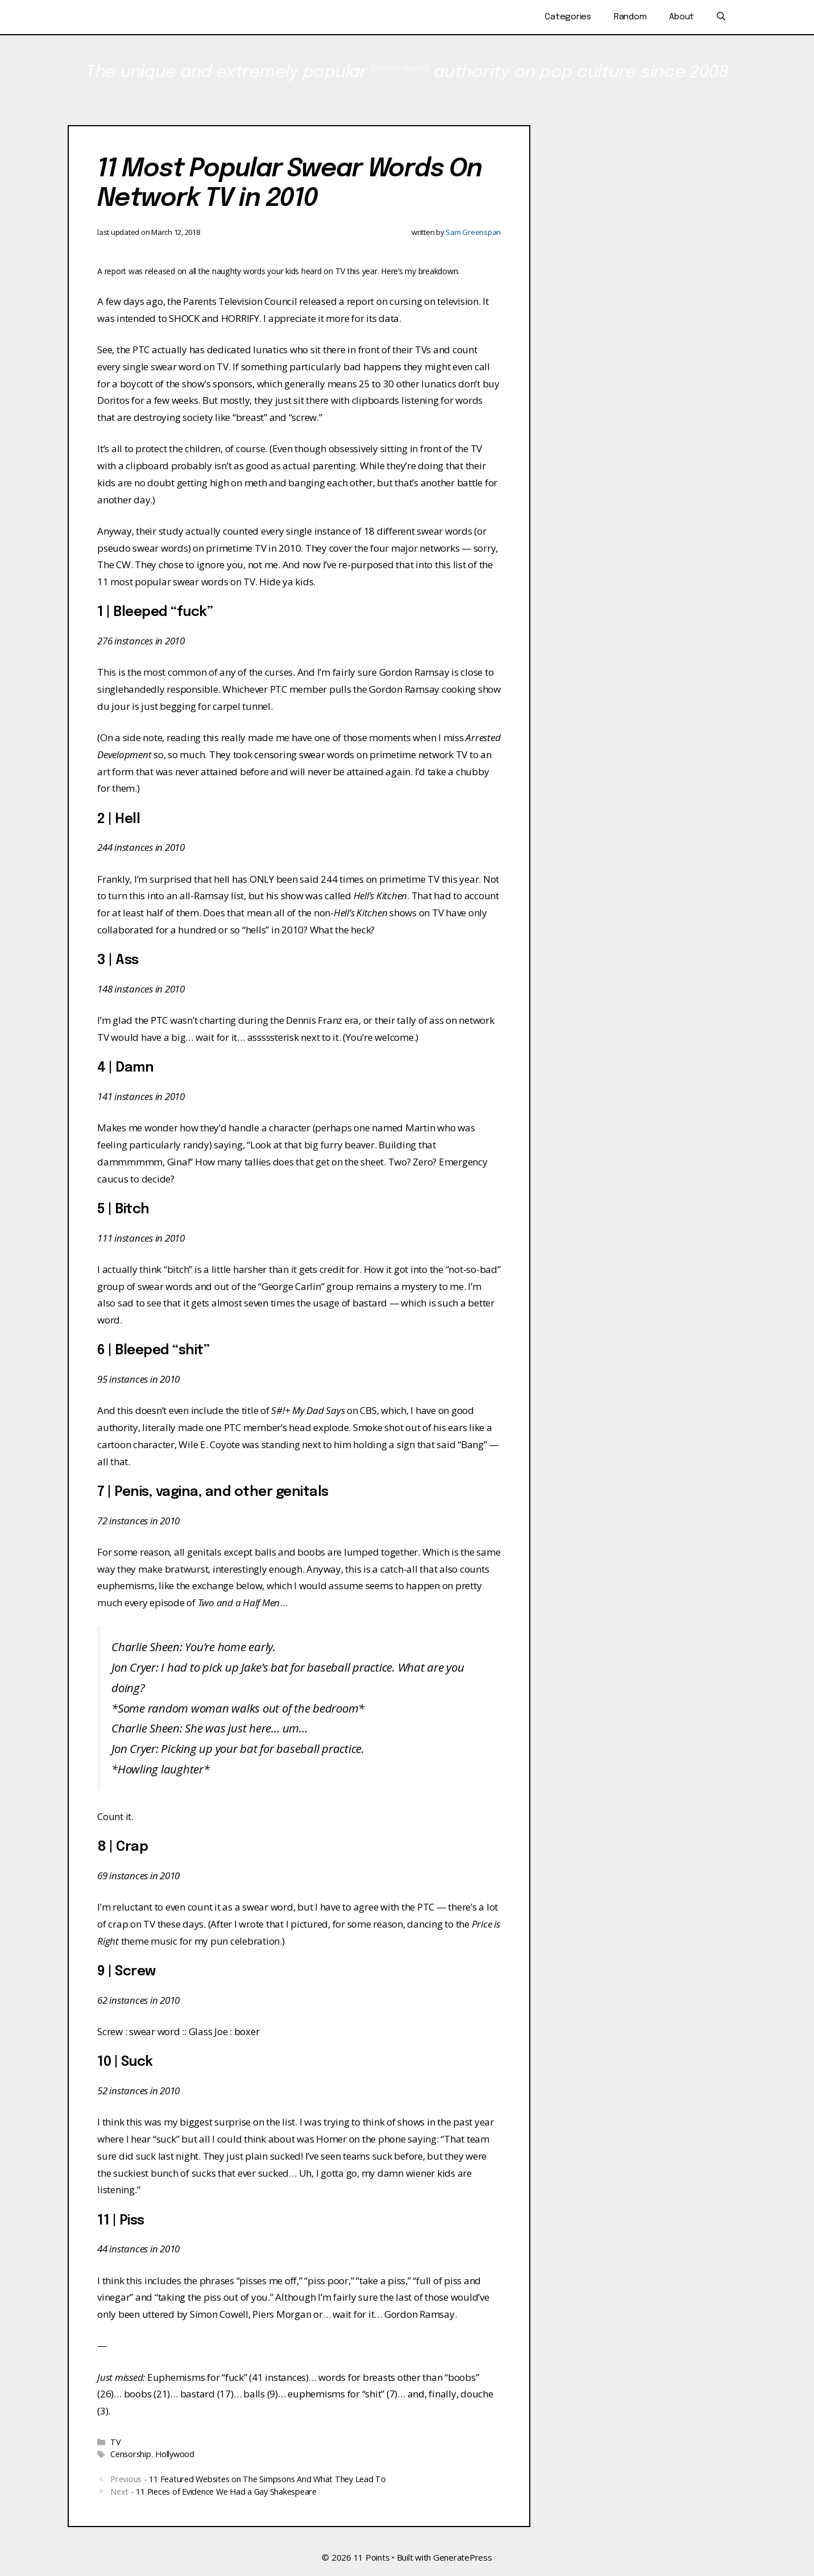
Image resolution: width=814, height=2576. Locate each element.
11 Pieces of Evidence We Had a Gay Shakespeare (226, 2491)
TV (115, 2442)
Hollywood (174, 2454)
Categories (568, 17)
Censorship (130, 2454)
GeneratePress (462, 2557)
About (681, 17)
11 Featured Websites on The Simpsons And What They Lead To (267, 2479)
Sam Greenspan (473, 232)
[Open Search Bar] (721, 17)
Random (630, 17)
